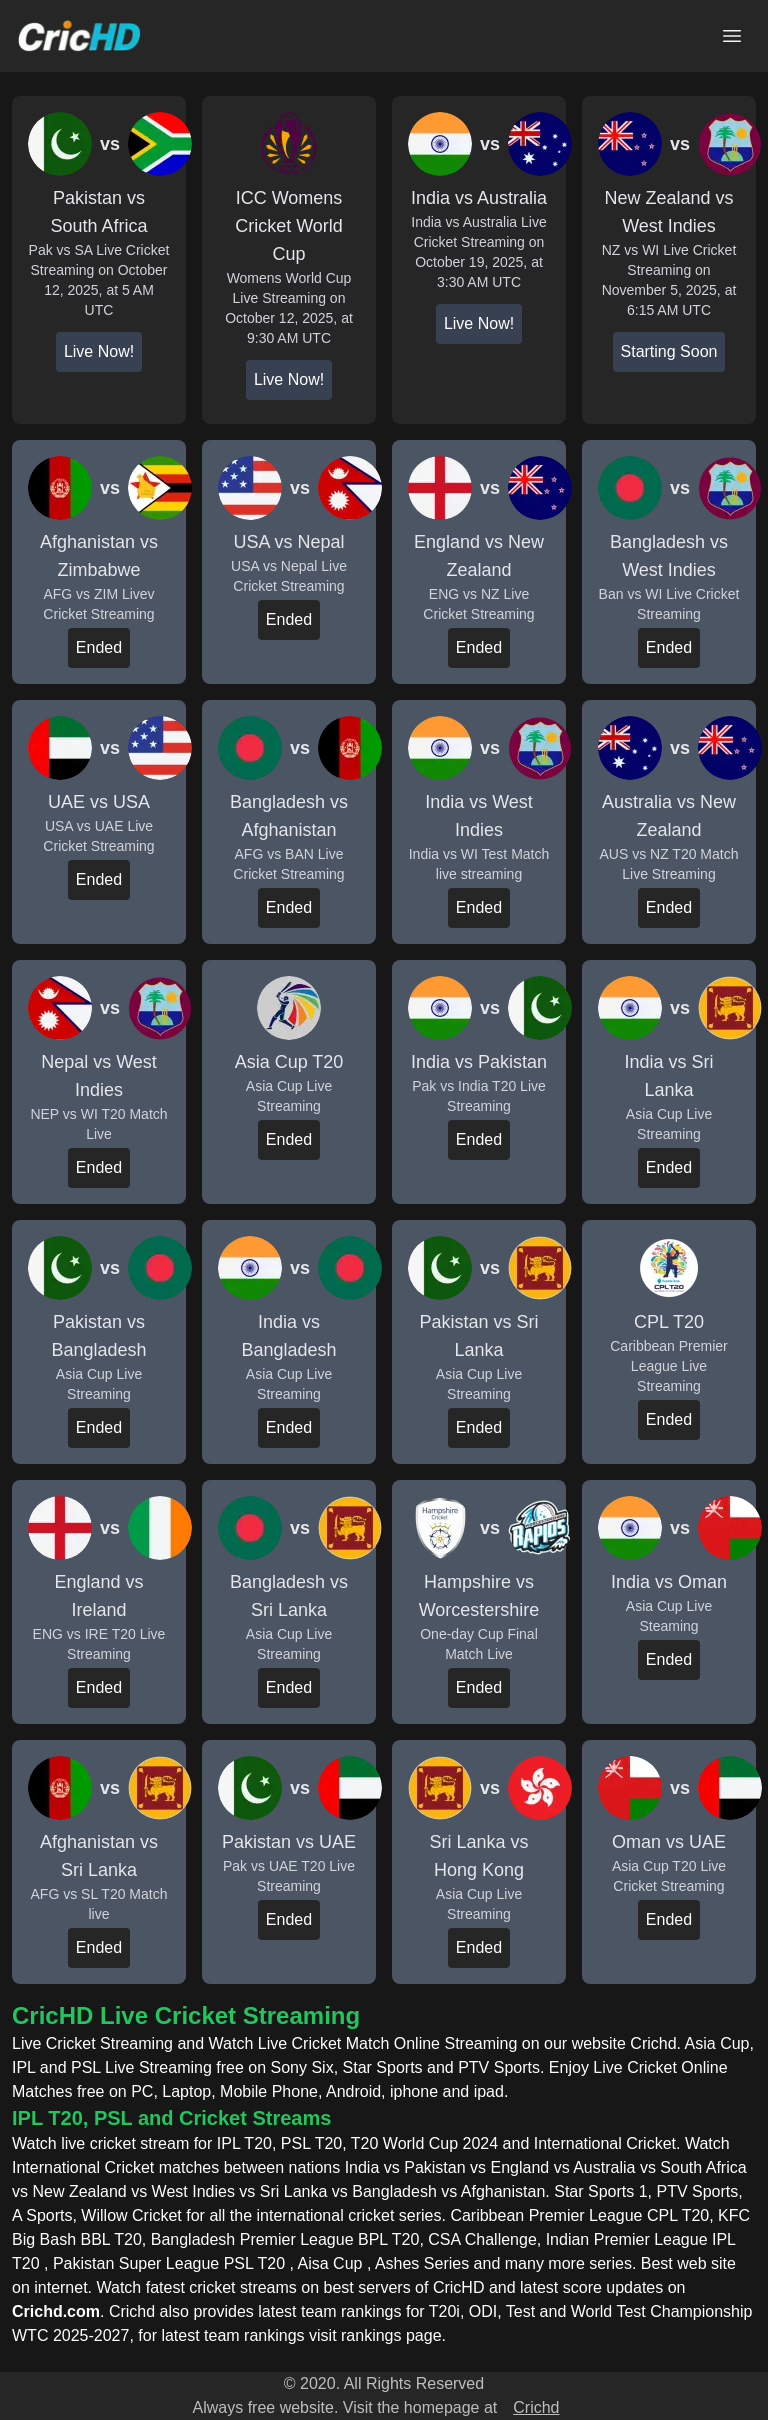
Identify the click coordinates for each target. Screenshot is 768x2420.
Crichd (536, 2407)
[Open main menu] (732, 36)
